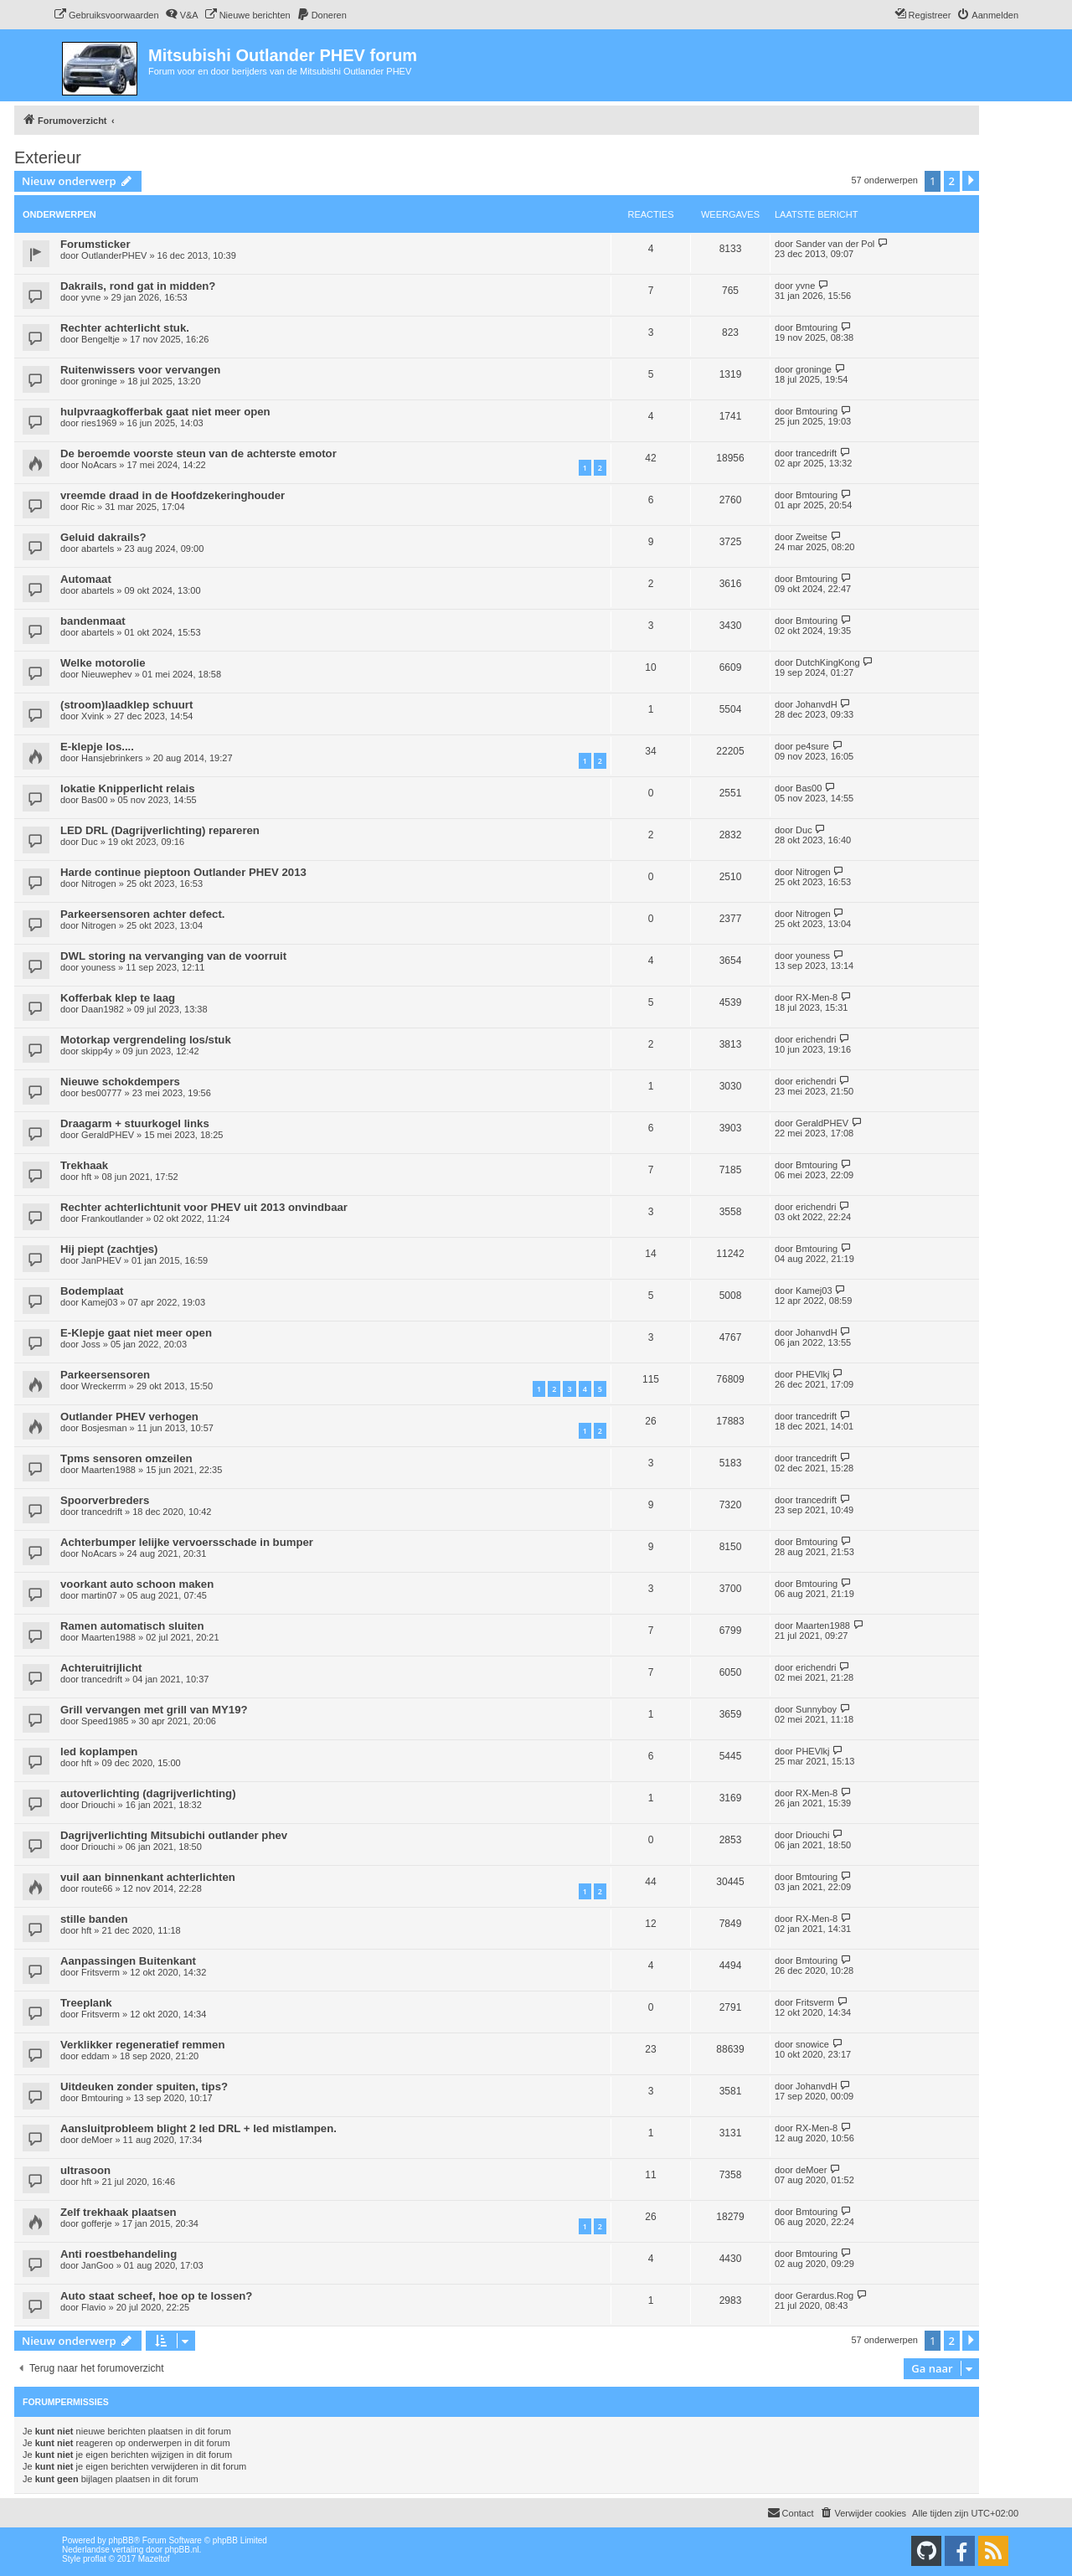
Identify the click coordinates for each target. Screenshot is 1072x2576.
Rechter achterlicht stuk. (124, 328)
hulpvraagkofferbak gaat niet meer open (165, 411)
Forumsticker (95, 244)
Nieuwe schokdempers (120, 1081)
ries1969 (98, 423)
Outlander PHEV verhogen (129, 1416)
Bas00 (94, 800)
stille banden (94, 1919)
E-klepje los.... (97, 746)
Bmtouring (817, 327)
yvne (90, 297)
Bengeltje (100, 339)
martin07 (99, 1595)
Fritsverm (100, 1972)
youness (98, 967)
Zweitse (811, 537)
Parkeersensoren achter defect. (142, 914)
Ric (88, 507)
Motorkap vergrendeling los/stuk (145, 1039)
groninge (99, 381)
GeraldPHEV (107, 1135)
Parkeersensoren (105, 1374)
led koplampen (98, 1751)
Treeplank (86, 2002)
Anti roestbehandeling (118, 2254)
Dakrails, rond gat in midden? (137, 286)
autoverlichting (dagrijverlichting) (148, 1793)
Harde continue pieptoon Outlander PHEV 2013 (183, 872)
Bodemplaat (91, 1291)
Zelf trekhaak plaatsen (118, 2212)
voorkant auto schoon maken (137, 1584)
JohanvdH (817, 704)
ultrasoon (85, 2170)
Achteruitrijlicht (101, 1668)
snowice (812, 2044)
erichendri (816, 1039)
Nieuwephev (106, 674)
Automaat (85, 579)
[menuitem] (106, 15)
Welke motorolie (103, 663)
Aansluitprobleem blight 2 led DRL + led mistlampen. (198, 2128)
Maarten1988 (108, 1470)
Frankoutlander (112, 1218)
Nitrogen (98, 883)
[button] (970, 181)
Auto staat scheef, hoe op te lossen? (156, 2296)
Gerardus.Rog (824, 2295)
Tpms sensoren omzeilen (126, 1458)
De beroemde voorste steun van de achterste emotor (198, 453)
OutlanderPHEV (114, 255)
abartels (97, 549)
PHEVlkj (812, 1374)
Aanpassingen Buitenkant (128, 1961)
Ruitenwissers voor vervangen (140, 369)
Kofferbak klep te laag (117, 998)
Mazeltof (154, 2558)
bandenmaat (93, 621)
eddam (95, 2056)
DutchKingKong (827, 662)
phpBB (121, 2540)
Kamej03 (99, 1302)
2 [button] (952, 180)
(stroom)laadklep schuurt (126, 704)
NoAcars (98, 465)
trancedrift (816, 453)
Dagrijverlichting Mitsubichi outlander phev (173, 1835)
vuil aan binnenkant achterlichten (147, 1877)
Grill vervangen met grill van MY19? (154, 1709)
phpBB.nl (182, 2549)
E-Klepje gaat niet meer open (136, 1333)
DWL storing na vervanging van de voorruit (173, 956)
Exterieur (47, 157)
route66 (96, 1888)
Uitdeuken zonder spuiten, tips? (144, 2086)
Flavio (93, 2307)
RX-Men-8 (817, 997)
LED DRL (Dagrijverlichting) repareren (160, 830)
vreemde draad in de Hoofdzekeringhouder (172, 495)
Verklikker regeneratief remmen (142, 2044)
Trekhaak (84, 1165)
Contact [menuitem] (790, 2512)
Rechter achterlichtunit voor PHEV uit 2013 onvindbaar (204, 1207)
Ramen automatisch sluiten (132, 1626)
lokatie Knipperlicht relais (127, 788)
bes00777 (101, 1093)
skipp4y (96, 1051)
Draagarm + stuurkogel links (134, 1123)
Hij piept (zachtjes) (109, 1249)
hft (86, 1177)
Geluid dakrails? (103, 537)
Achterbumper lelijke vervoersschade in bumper (186, 1542)
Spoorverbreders (104, 1500)
